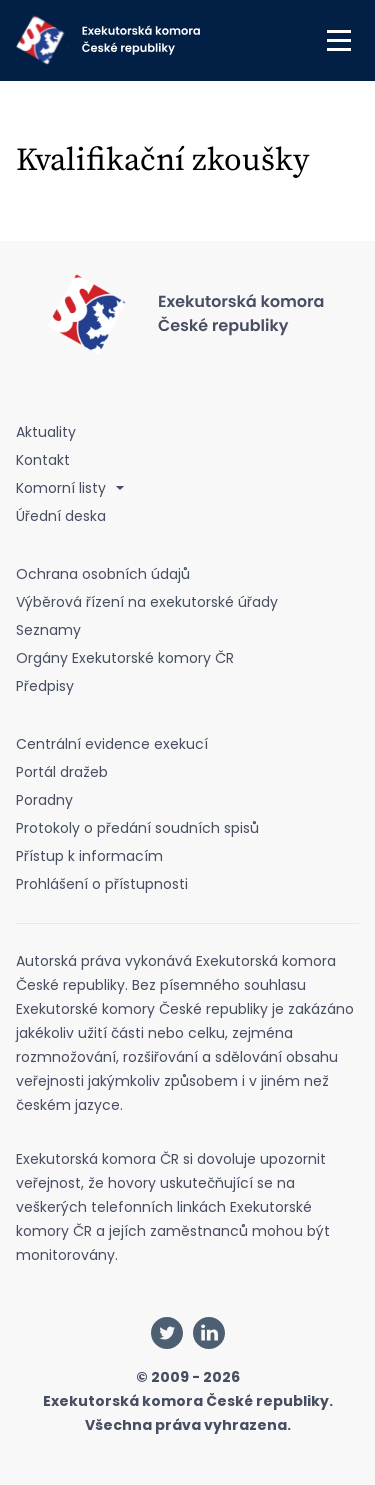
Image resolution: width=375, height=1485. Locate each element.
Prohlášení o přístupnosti (102, 884)
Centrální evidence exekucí (112, 744)
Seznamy (48, 630)
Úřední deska (61, 516)
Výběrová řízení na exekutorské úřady (147, 602)
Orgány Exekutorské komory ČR (125, 658)
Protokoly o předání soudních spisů (137, 828)
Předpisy (45, 686)
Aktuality (46, 432)
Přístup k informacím (89, 856)
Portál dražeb (62, 772)
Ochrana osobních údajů (103, 574)
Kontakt (43, 460)
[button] (339, 40)
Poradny (44, 800)
